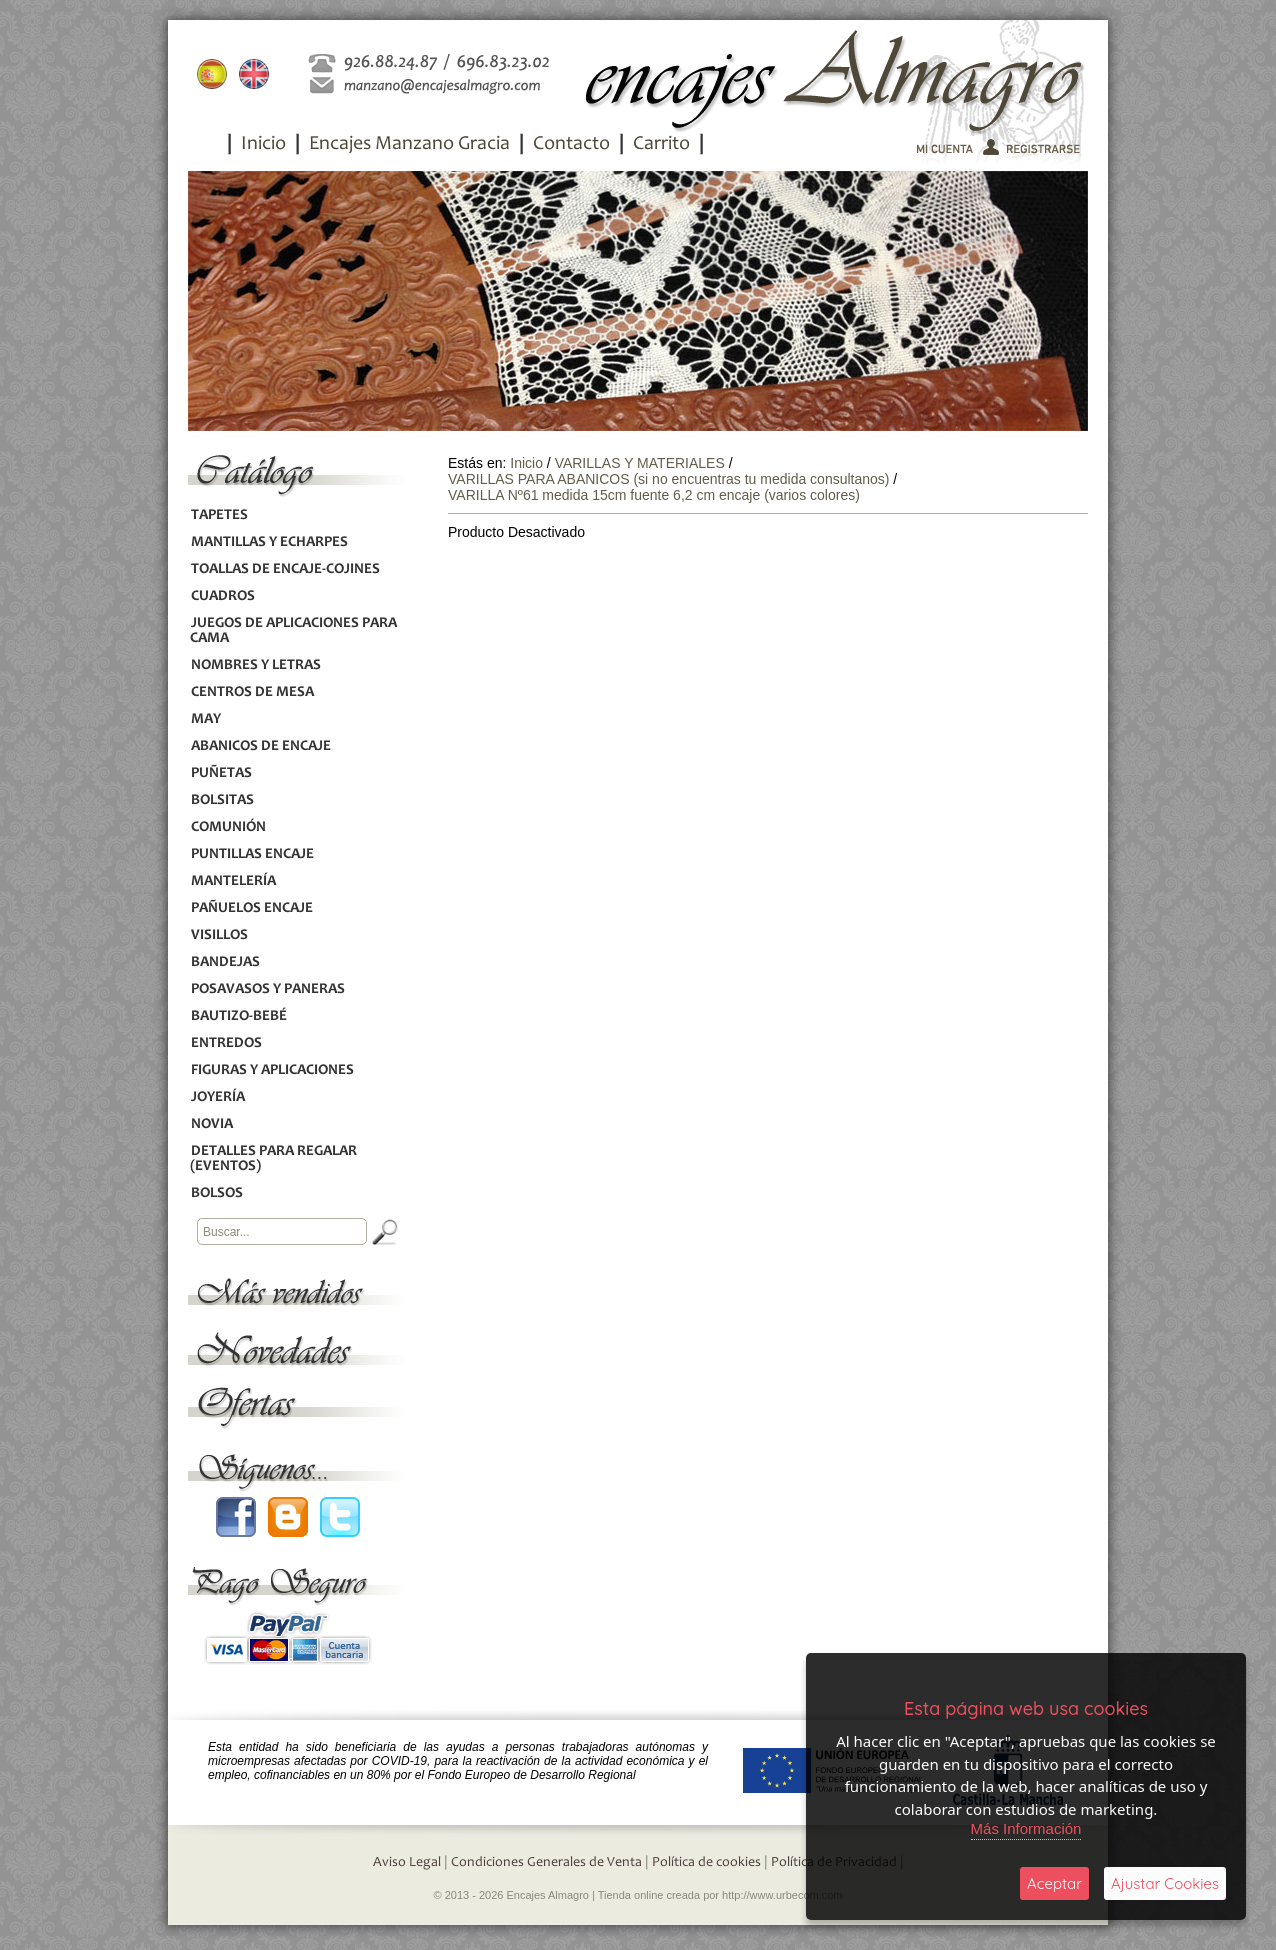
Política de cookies (706, 1863)
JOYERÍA (217, 1097)
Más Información (1026, 1828)
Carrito (661, 145)
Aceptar (1054, 1883)
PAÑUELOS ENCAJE (251, 908)
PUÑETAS (221, 773)
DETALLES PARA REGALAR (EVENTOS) (273, 1159)
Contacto (571, 145)
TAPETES (219, 515)
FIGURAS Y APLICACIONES (272, 1070)
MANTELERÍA (233, 881)
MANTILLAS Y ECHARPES (269, 542)
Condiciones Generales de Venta (546, 1863)
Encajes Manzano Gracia (409, 145)
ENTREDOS (226, 1043)
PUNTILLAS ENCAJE (252, 854)
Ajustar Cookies (1165, 1883)
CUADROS (222, 596)
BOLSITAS (222, 800)
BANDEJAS (225, 962)
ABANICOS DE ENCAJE (260, 746)
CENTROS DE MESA (252, 692)
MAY (205, 719)
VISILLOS (219, 935)
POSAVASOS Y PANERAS (267, 989)
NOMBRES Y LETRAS (255, 665)
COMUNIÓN (228, 827)
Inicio (263, 145)
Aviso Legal (407, 1863)
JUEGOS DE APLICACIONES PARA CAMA (293, 631)
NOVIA (211, 1124)
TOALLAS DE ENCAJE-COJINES (285, 569)
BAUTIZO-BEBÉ (238, 1016)
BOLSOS (216, 1193)
